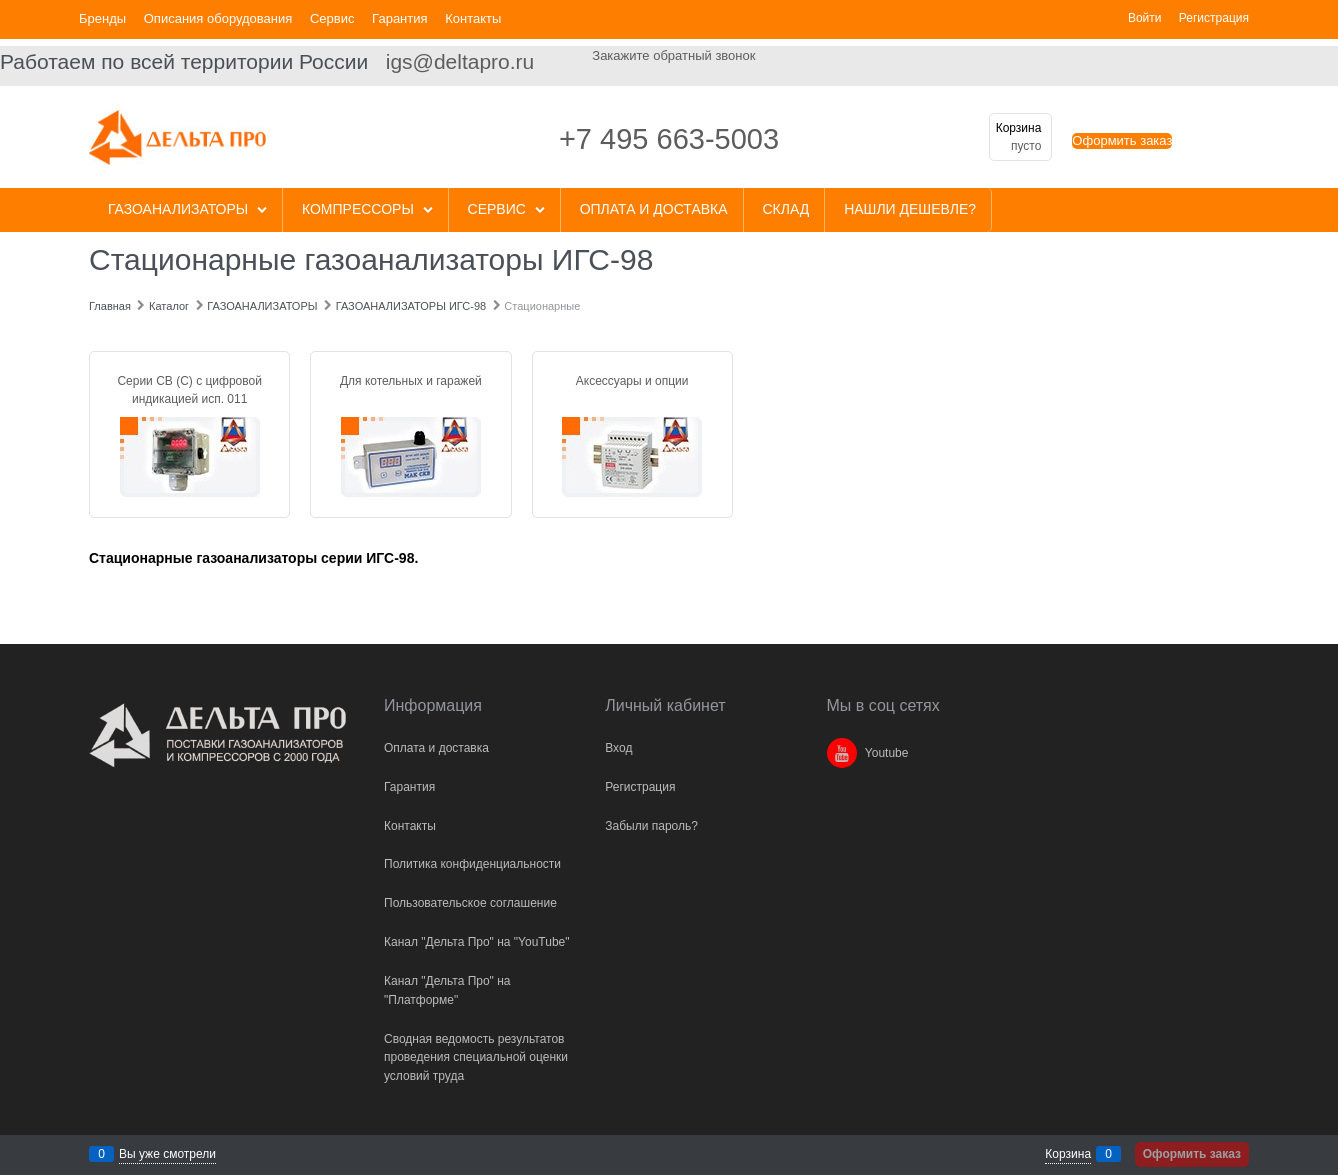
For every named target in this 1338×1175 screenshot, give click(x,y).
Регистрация (1214, 18)
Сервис (332, 18)
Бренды (102, 18)
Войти (1145, 18)
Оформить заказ (1122, 140)
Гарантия (399, 18)
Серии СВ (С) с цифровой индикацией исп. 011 (189, 390)
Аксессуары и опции (632, 381)
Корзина (1068, 1154)
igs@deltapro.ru (460, 61)
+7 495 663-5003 (669, 139)
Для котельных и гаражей (411, 381)
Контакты (473, 18)
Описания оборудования (218, 18)
